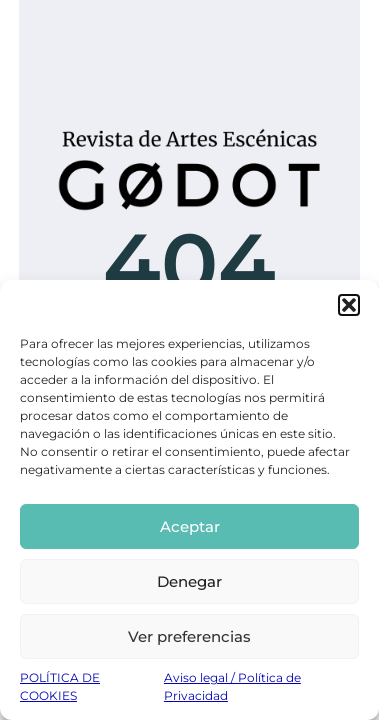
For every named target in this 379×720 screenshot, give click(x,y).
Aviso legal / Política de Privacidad (232, 686)
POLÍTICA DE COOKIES (60, 686)
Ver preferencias (189, 636)
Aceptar (190, 526)
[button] (349, 305)
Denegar (189, 581)
